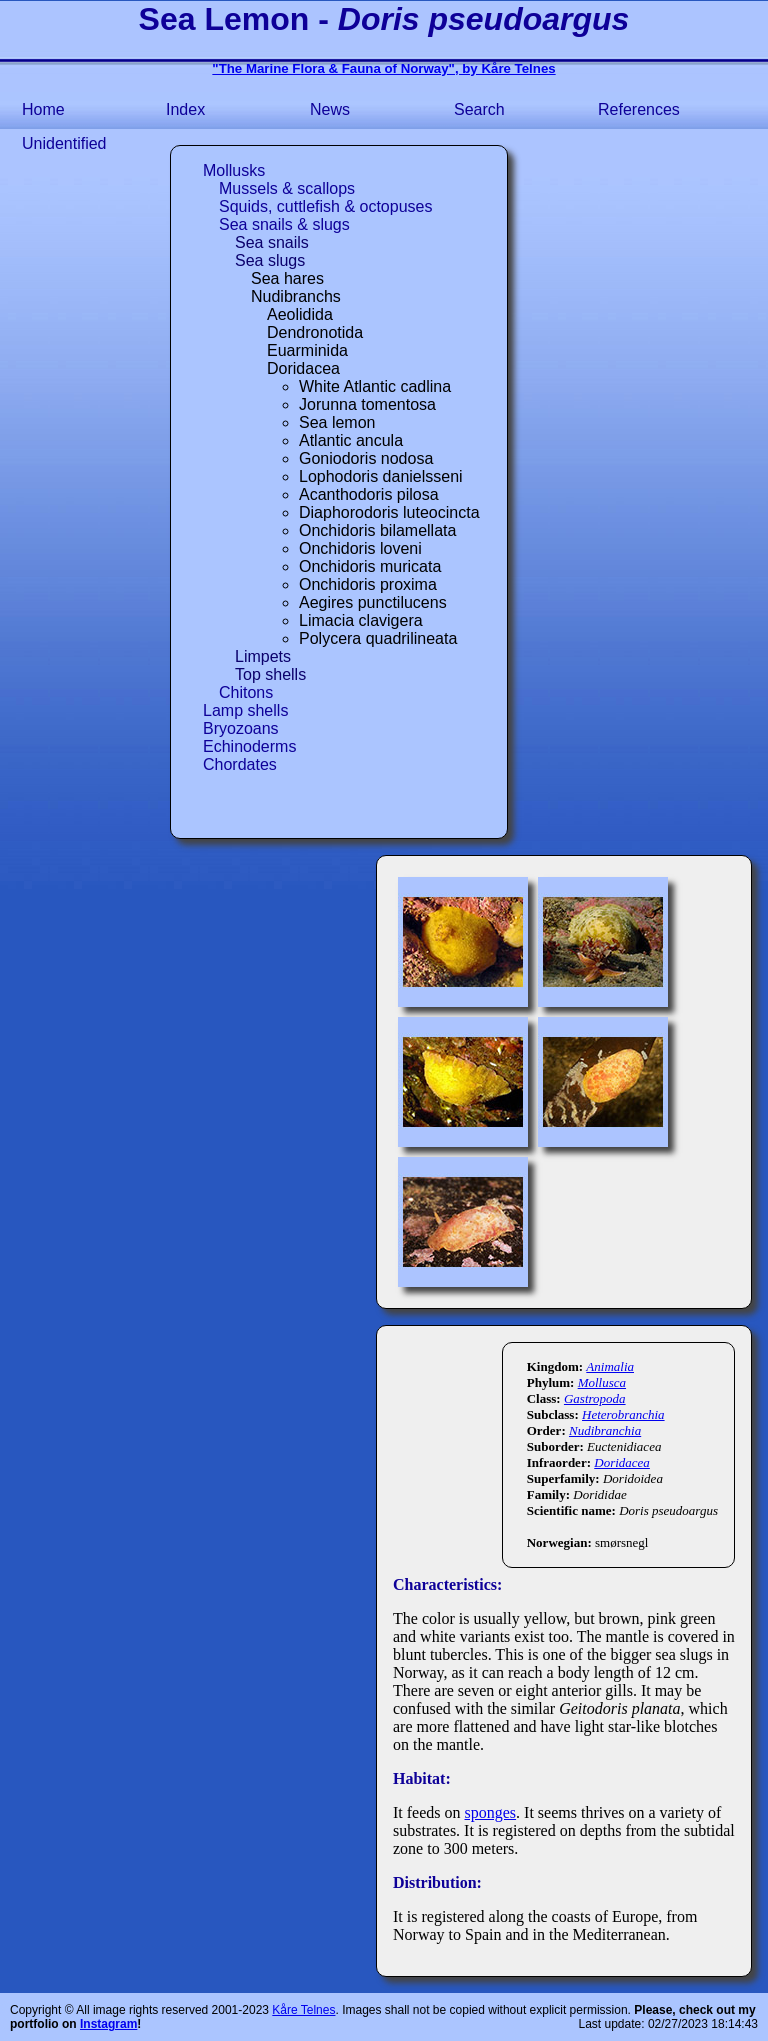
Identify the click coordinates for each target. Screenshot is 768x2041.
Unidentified (64, 143)
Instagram (108, 2024)
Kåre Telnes (303, 2010)
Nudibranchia (605, 1430)
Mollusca (602, 1382)
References (639, 109)
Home (43, 109)
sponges (491, 1812)
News (330, 109)
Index (185, 109)
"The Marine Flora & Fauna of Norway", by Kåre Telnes (383, 68)
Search (479, 109)
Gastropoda (595, 1398)
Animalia (610, 1366)
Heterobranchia (623, 1414)
